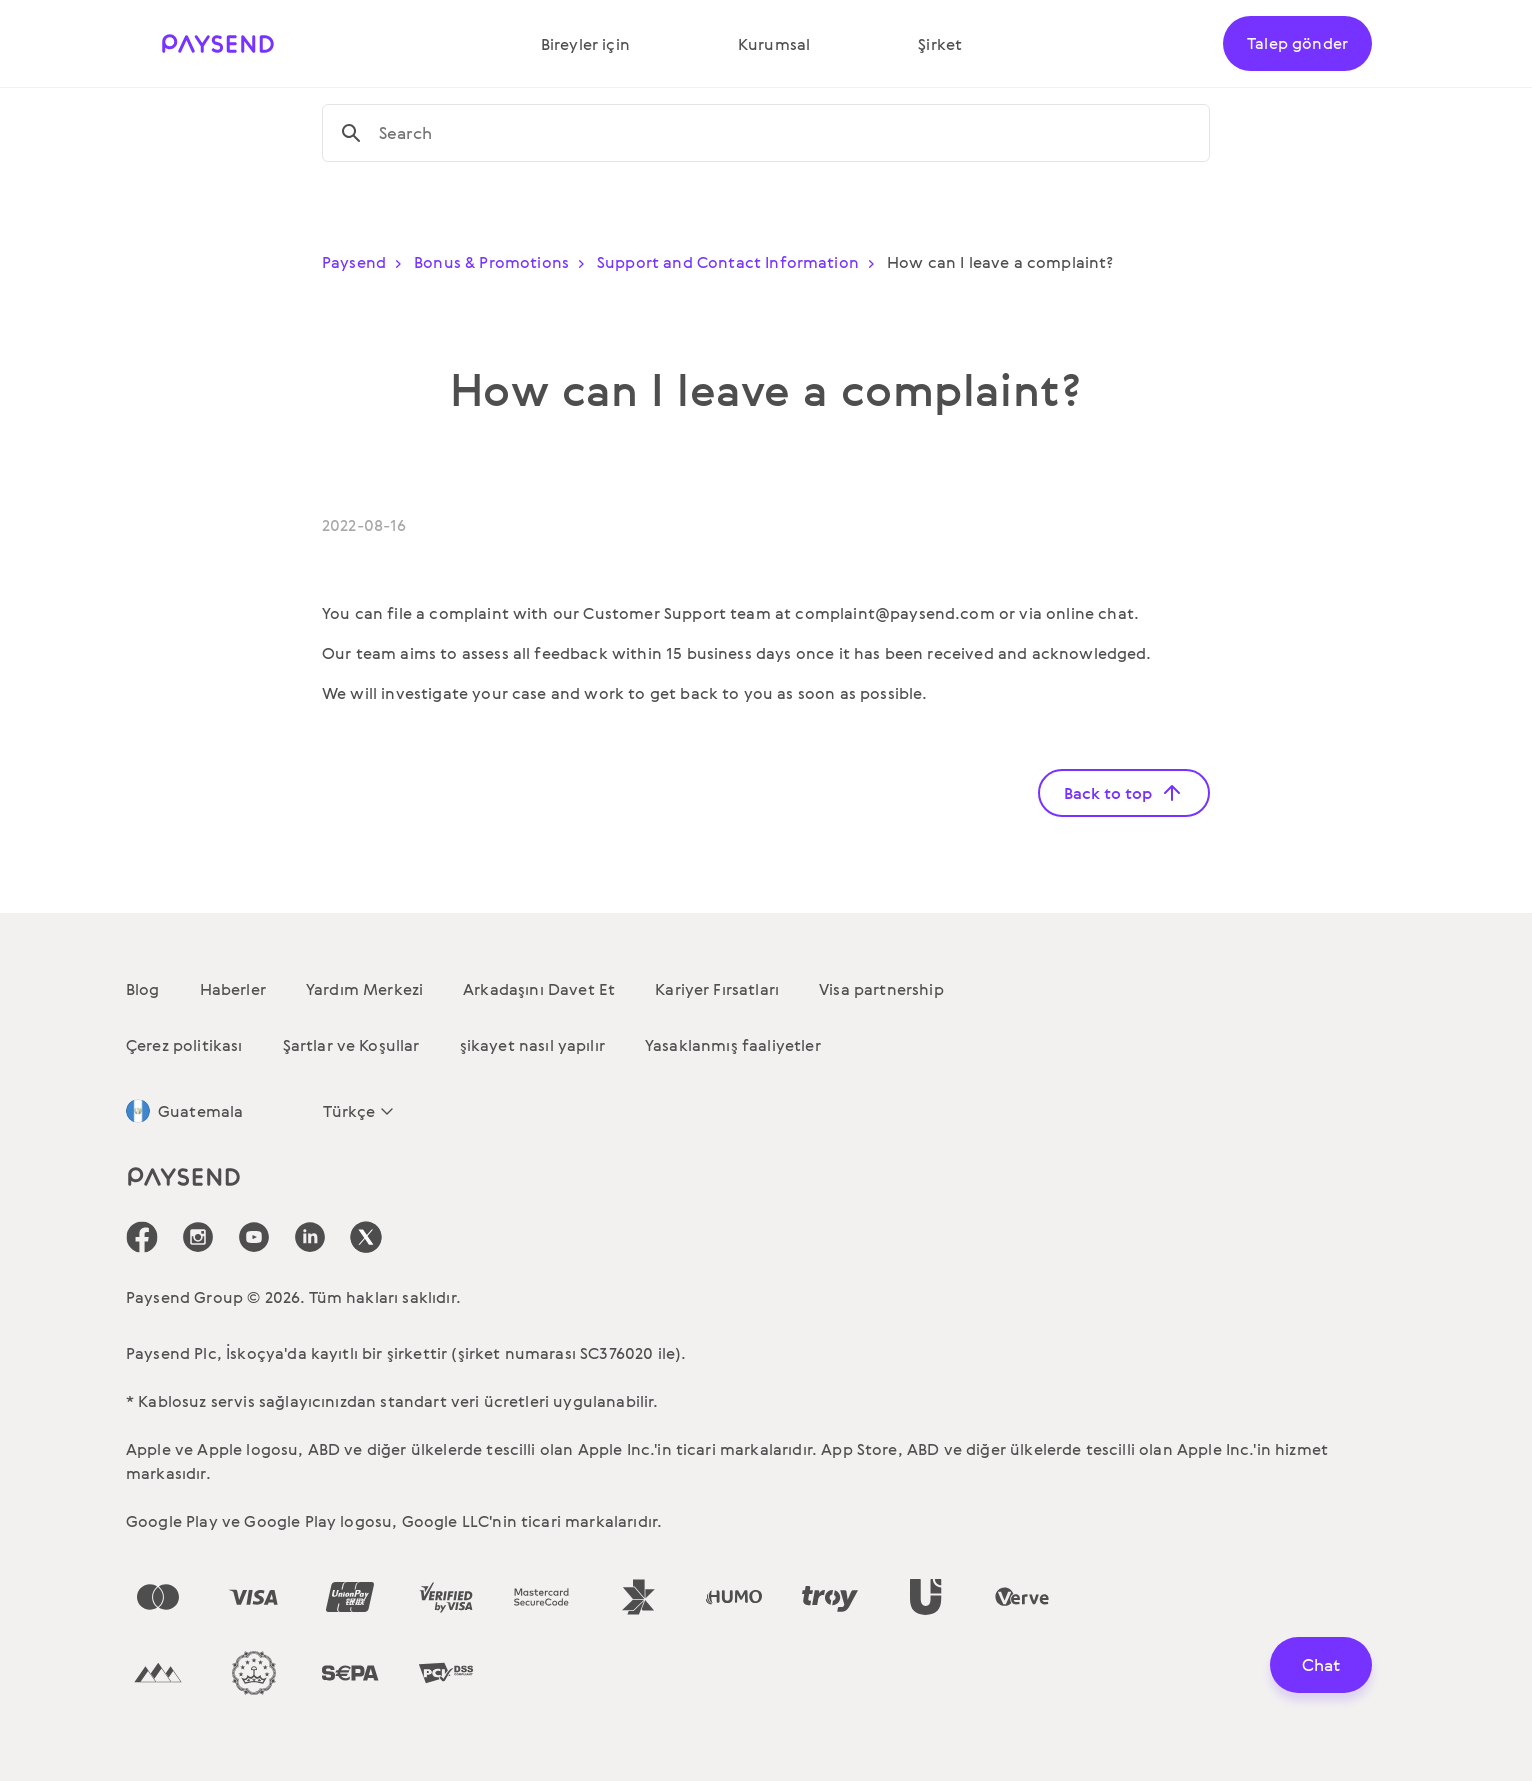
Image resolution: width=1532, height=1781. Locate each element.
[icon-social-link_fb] (142, 1237)
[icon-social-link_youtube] (254, 1237)
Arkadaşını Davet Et (539, 989)
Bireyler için (585, 44)
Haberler (233, 989)
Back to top (1124, 793)
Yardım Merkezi (364, 989)
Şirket (940, 44)
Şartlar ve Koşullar (351, 1045)
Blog (143, 989)
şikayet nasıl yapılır (532, 1045)
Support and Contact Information (740, 262)
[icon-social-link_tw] (366, 1237)
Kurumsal (774, 44)
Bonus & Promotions (503, 262)
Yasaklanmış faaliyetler (733, 1045)
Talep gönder (1297, 43)
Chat (1321, 1664)
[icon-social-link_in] (198, 1237)
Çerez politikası (184, 1045)
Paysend (366, 262)
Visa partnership (881, 989)
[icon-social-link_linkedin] (310, 1237)
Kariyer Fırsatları (717, 989)
